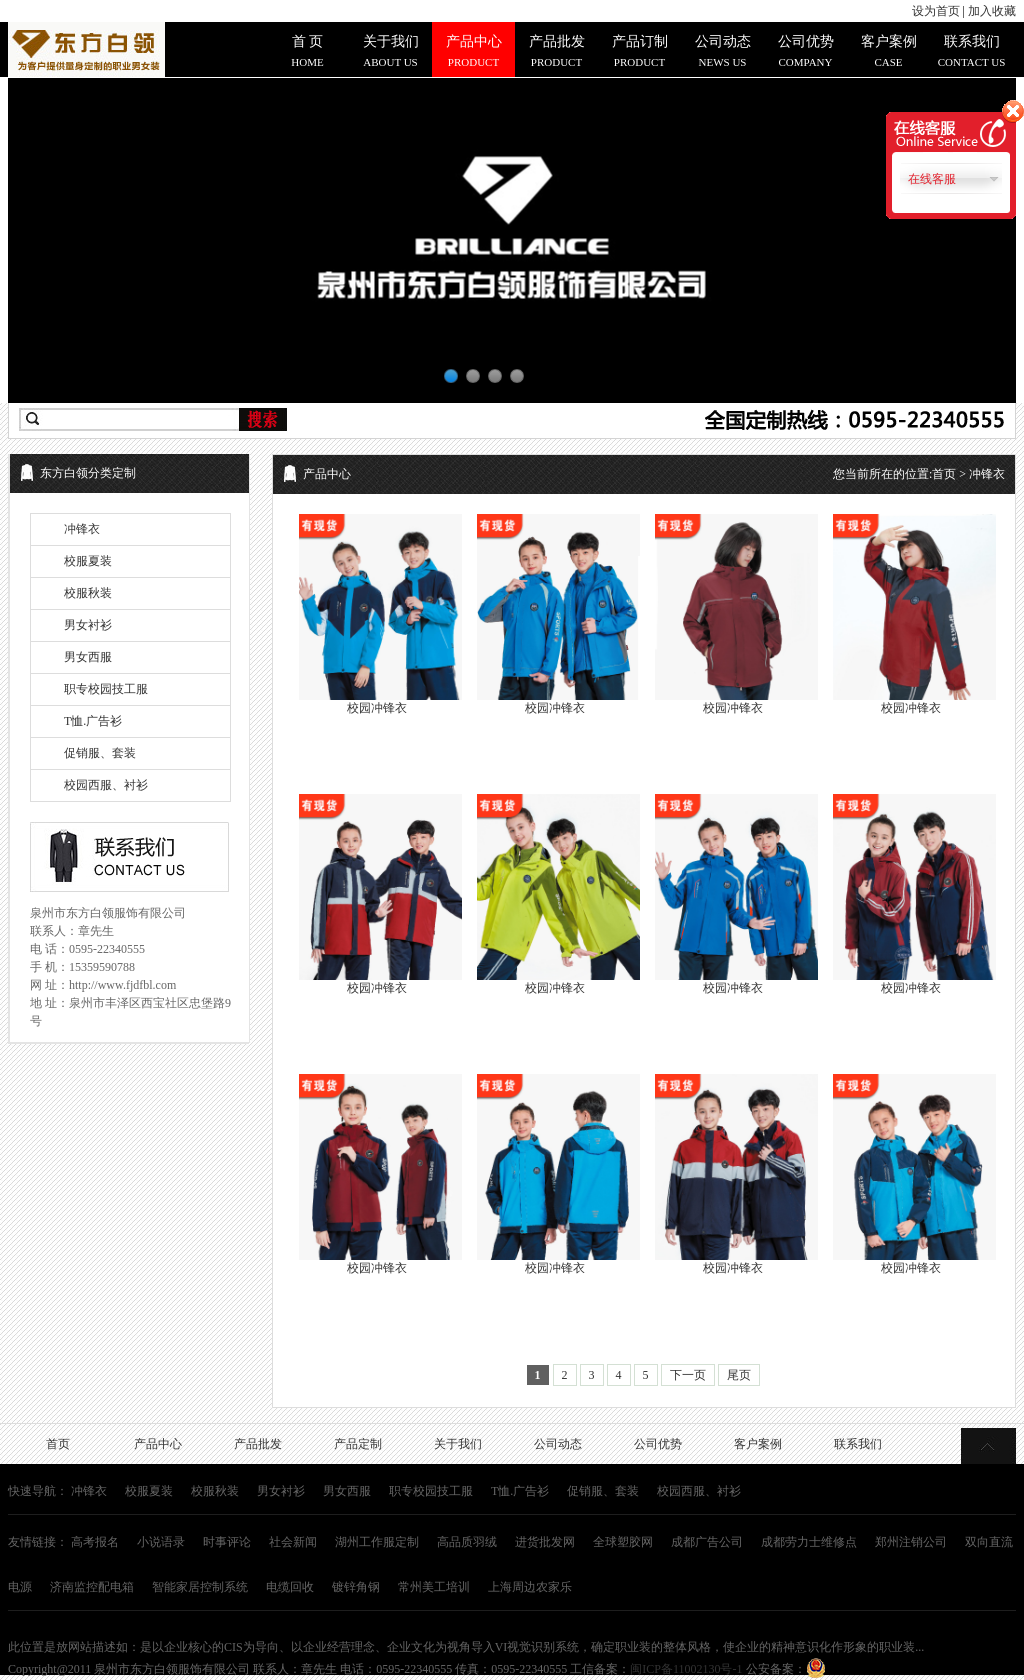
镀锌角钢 (356, 1587)
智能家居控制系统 (200, 1587)
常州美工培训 (434, 1587)
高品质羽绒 (467, 1542)
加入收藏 (992, 11)
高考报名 (95, 1542)
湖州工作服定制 (377, 1542)
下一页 (688, 1375)
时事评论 (227, 1542)
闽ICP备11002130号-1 (686, 1669)
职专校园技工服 (106, 689)
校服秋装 (88, 593)
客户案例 (758, 1444)
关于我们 (458, 1444)
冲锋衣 (82, 529)
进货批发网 (545, 1542)
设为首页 (936, 11)
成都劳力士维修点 (809, 1542)
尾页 (739, 1375)
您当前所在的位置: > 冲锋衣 (919, 474)
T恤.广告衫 (93, 721)
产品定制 (358, 1444)
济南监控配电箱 (92, 1587)
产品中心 (158, 1444)
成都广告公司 (707, 1542)
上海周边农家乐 (530, 1587)
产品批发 (258, 1444)
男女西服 (88, 657)
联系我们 (858, 1444)
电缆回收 (290, 1587)
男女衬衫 (88, 625)
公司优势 (658, 1444)
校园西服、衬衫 (106, 785)
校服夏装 (88, 561)
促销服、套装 (100, 753)
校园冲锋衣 (377, 708)
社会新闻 (293, 1542)
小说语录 (161, 1542)
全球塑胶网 (623, 1542)
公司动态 (558, 1444)
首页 (944, 474)
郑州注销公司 (911, 1542)
